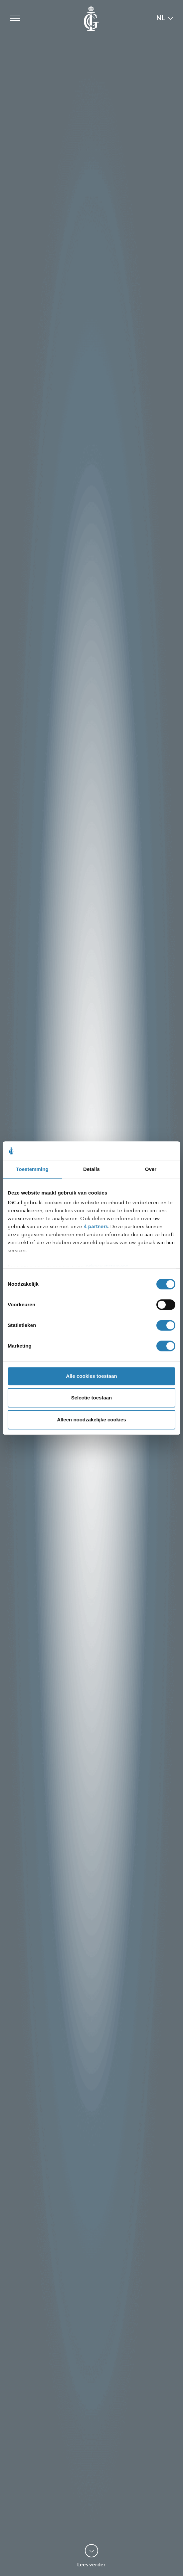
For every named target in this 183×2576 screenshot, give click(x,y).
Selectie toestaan (91, 1397)
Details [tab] (91, 1169)
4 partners (96, 1226)
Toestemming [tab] (32, 1169)
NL (160, 18)
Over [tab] (151, 1169)
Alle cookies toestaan (91, 1376)
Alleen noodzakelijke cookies (91, 1419)
